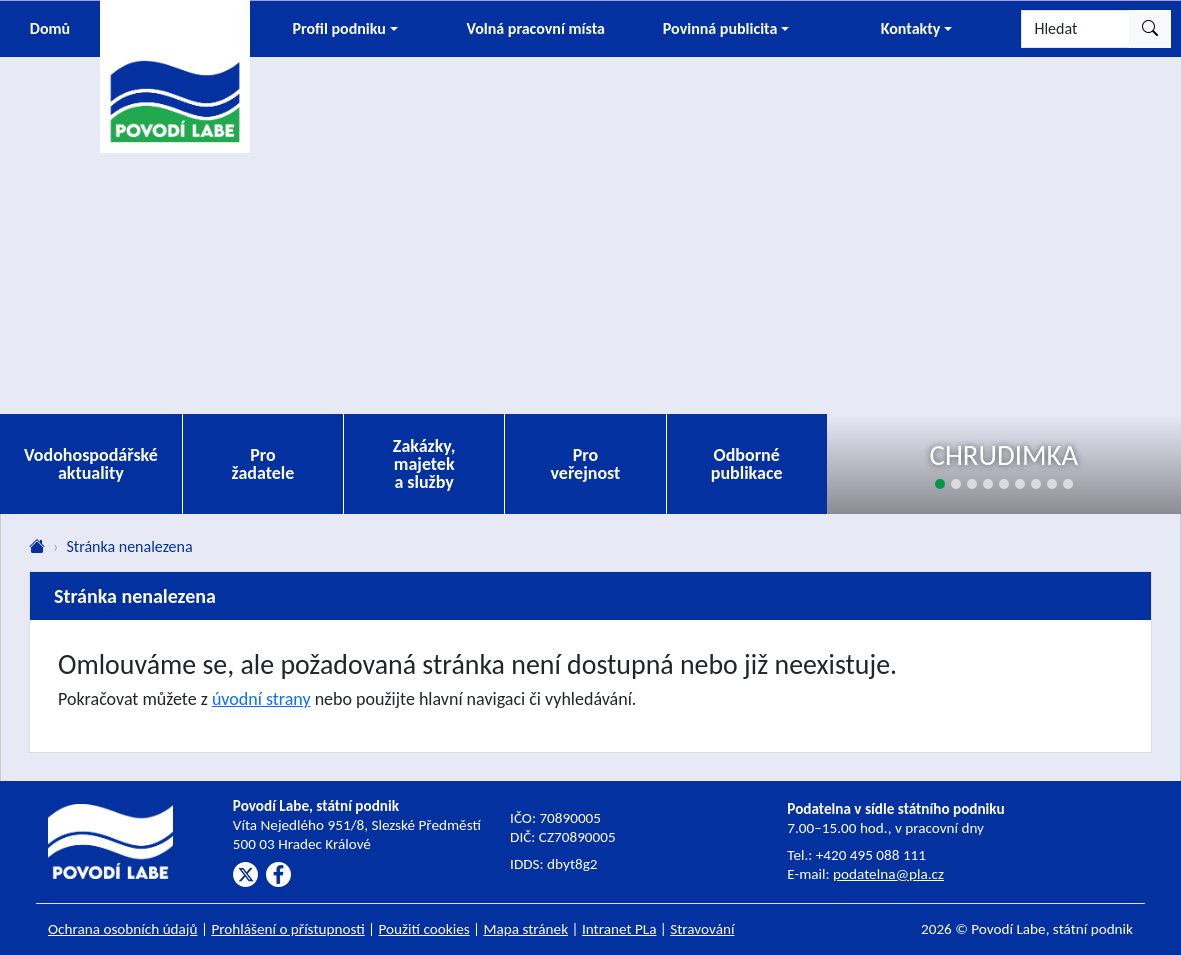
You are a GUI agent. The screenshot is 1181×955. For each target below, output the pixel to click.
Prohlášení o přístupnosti (287, 929)
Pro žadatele (263, 464)
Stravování (702, 929)
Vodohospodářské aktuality (91, 464)
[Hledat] (1075, 29)
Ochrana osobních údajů (123, 929)
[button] (345, 29)
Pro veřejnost (585, 464)
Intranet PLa (619, 929)
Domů (50, 28)
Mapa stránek (526, 929)
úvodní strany (261, 699)
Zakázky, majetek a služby (424, 464)
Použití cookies (424, 929)
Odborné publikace (747, 464)
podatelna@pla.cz (888, 874)
